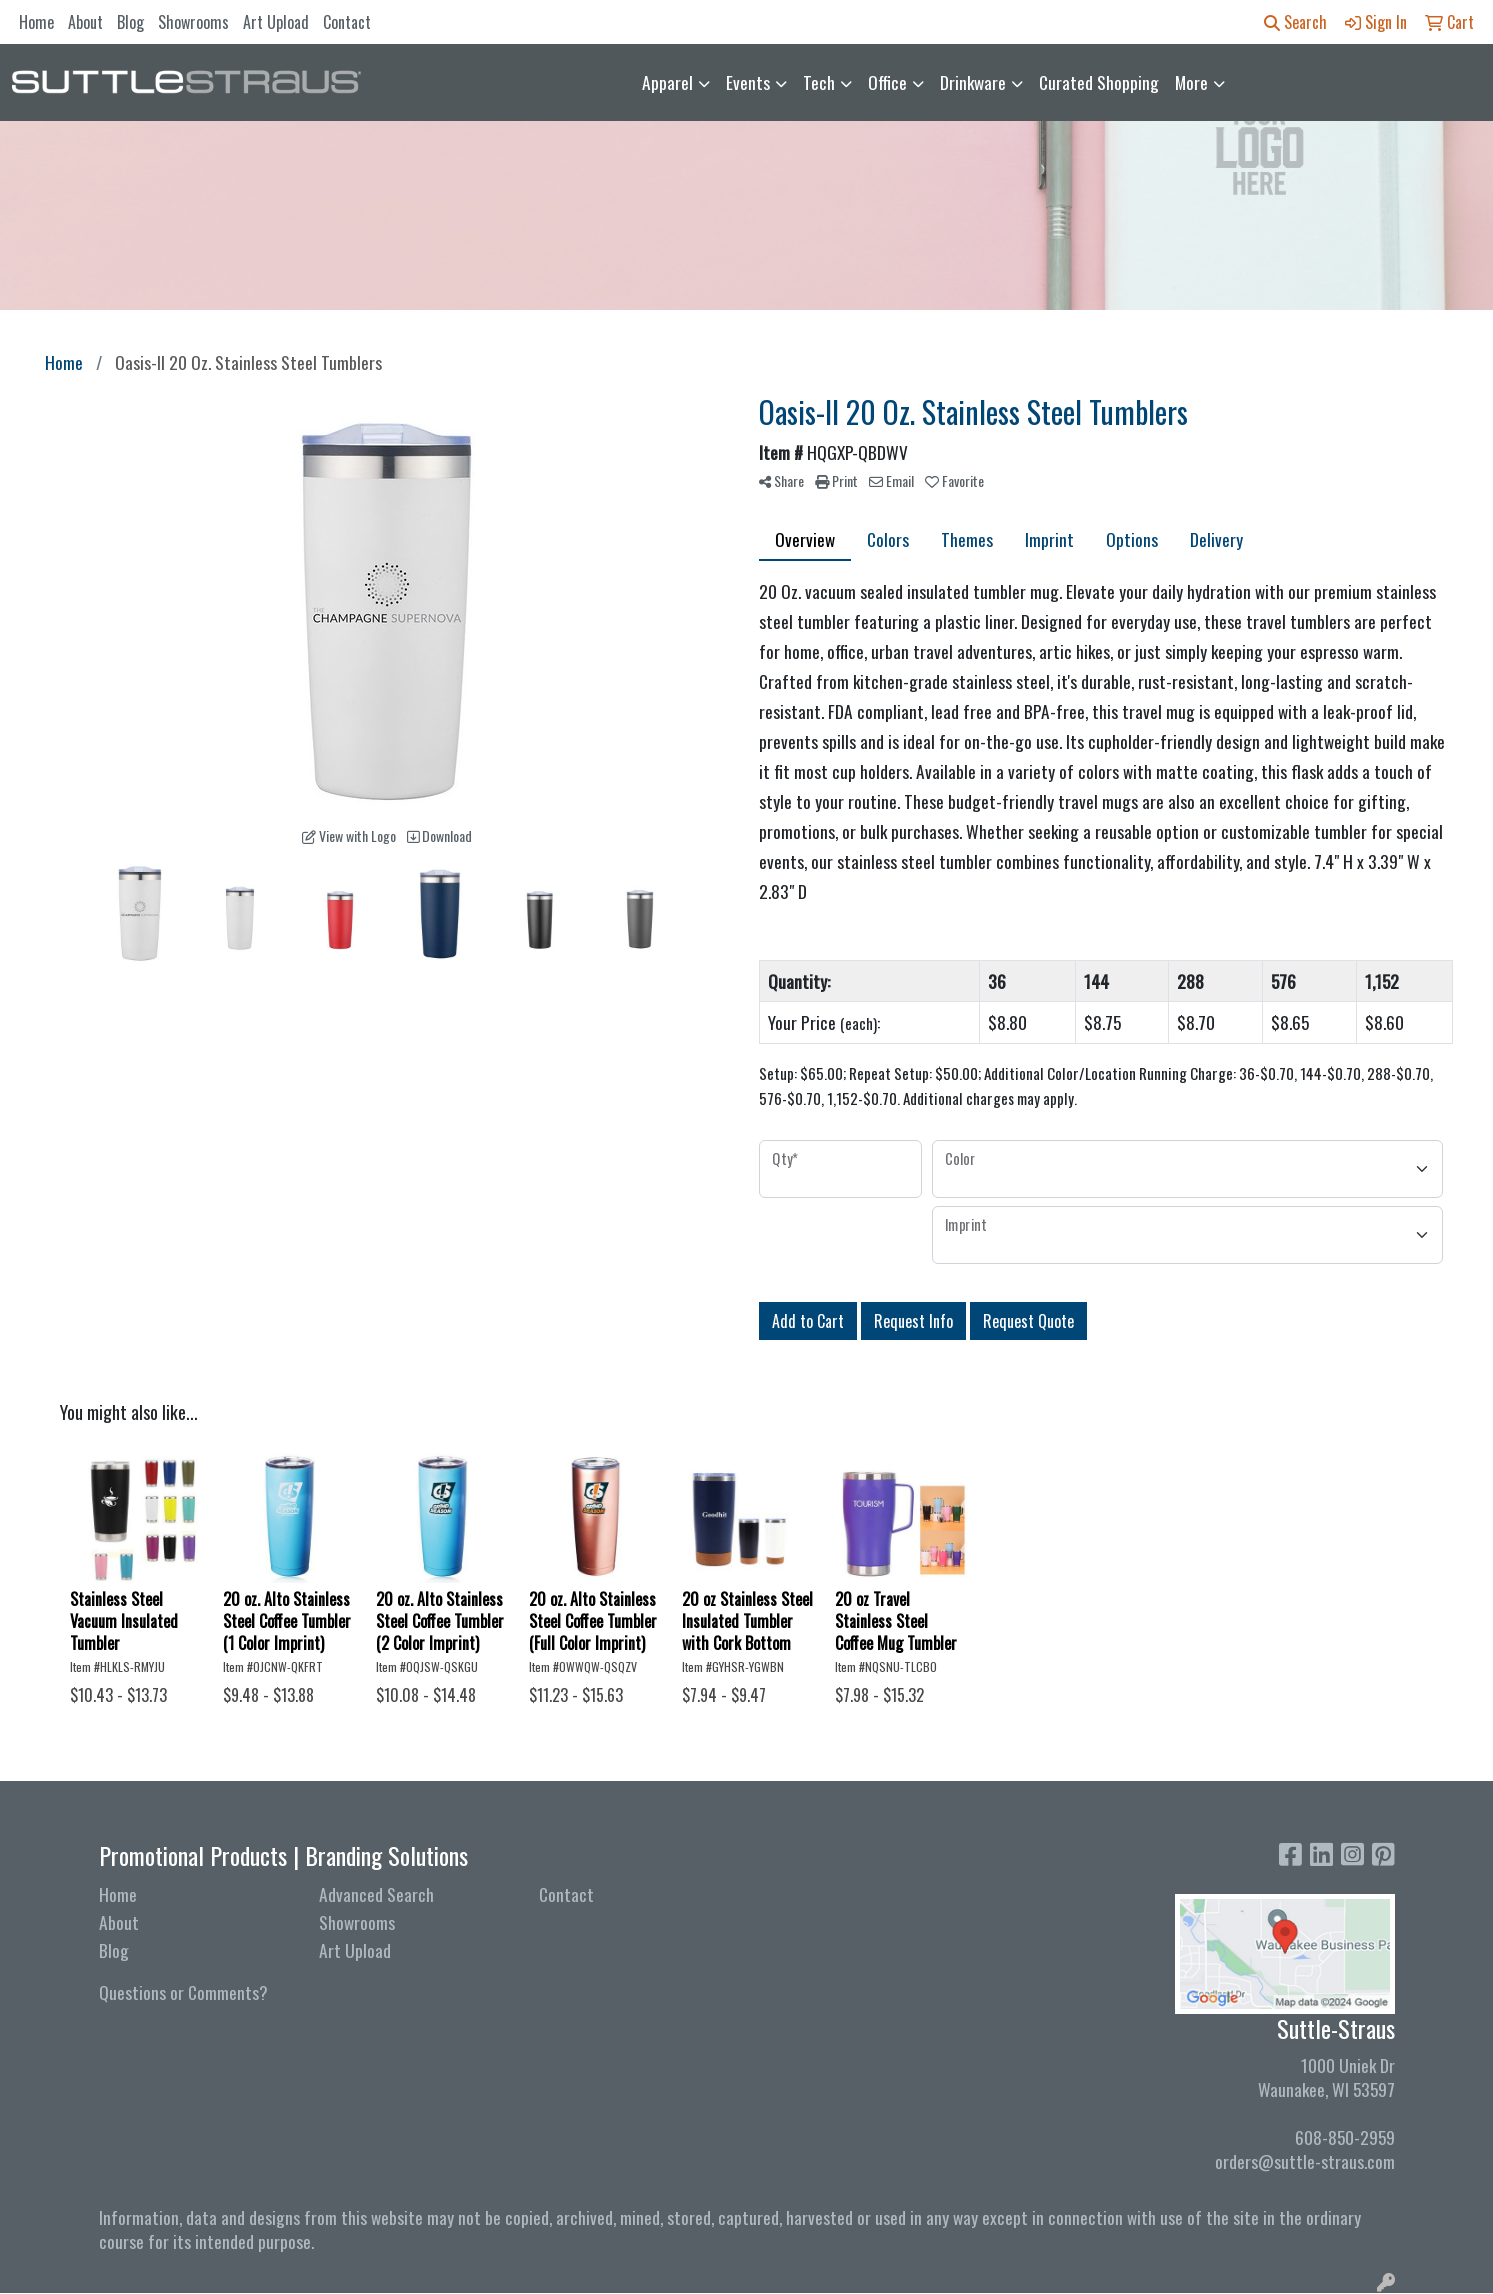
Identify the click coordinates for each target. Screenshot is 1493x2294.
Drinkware (973, 82)
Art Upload (276, 22)
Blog (130, 22)
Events (748, 82)
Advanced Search (376, 1894)
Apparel (667, 82)
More (1191, 82)
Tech (819, 82)
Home (36, 22)
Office (887, 82)
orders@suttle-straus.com (1305, 2161)
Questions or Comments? (183, 1992)
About (85, 22)
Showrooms (193, 22)
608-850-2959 (1345, 2137)
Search (1295, 22)
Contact (347, 22)
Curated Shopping (1099, 82)
